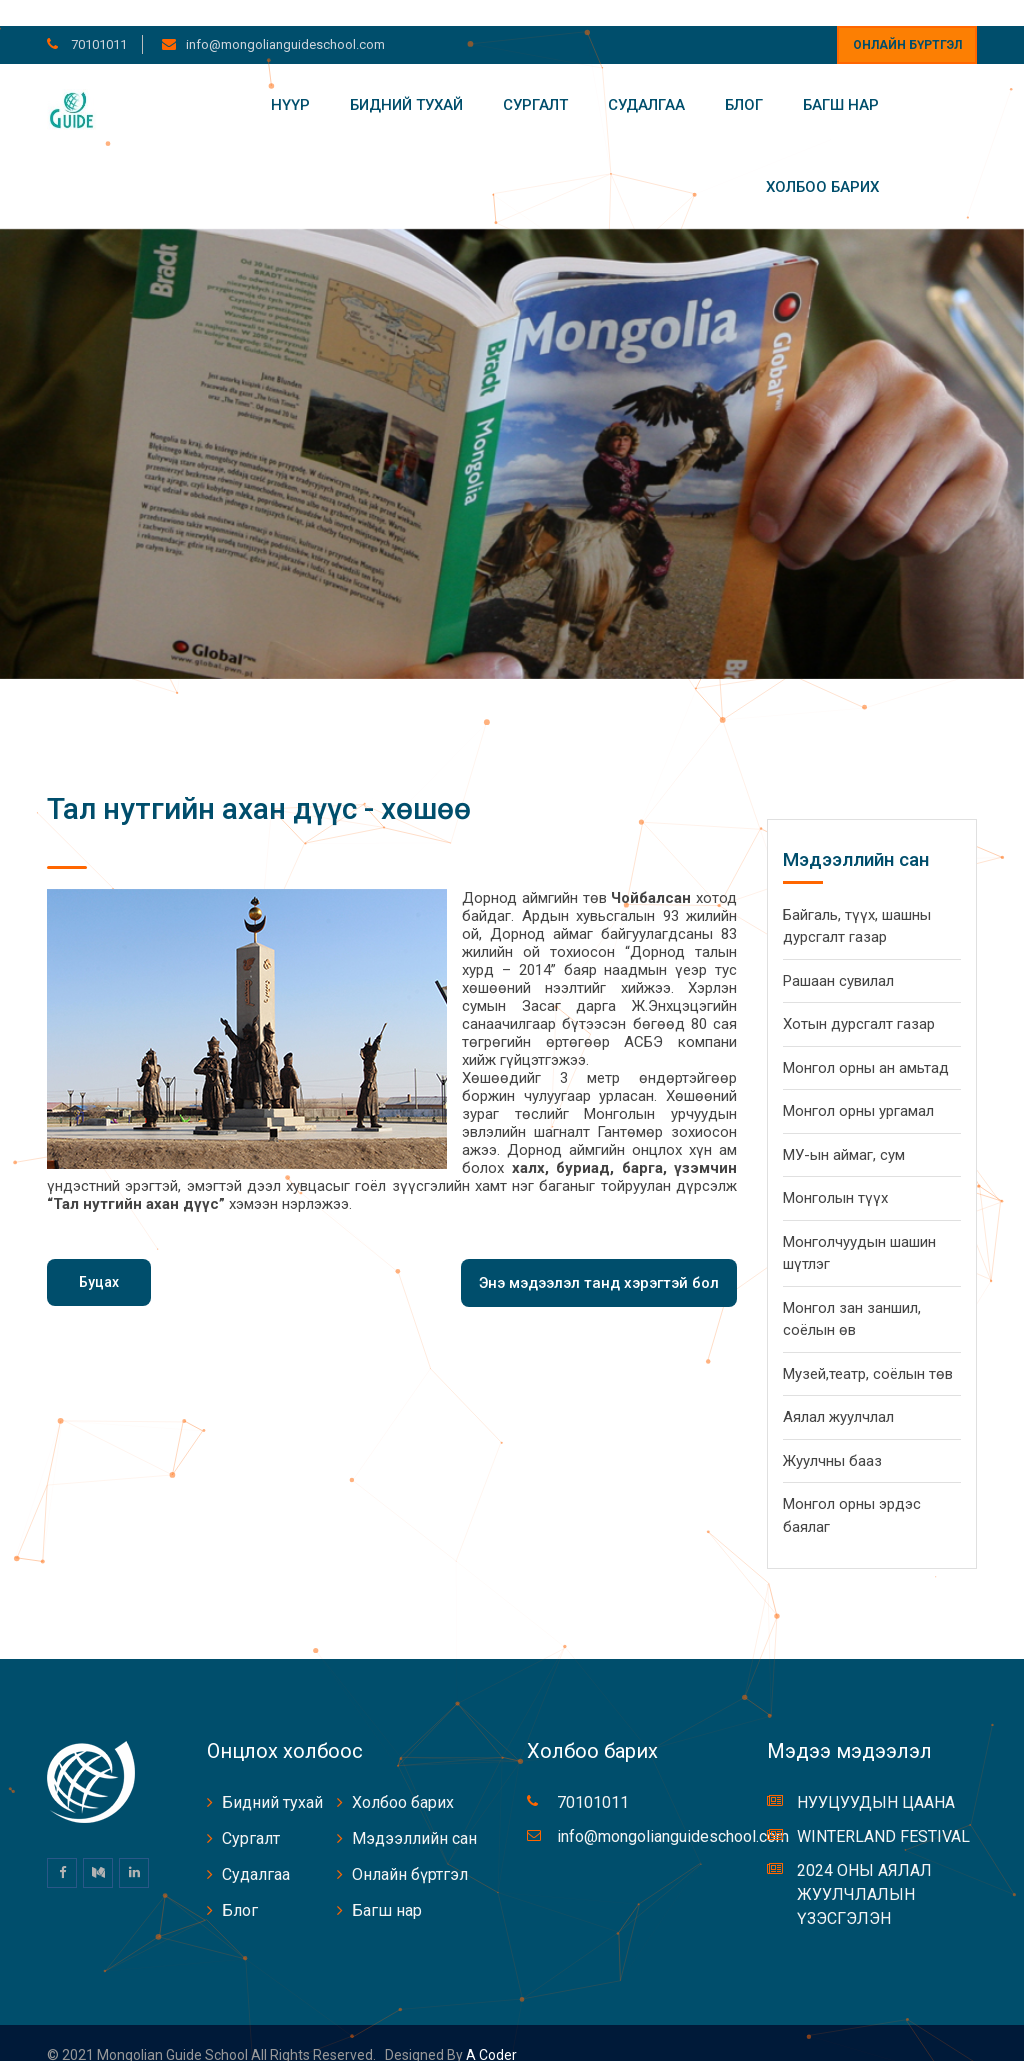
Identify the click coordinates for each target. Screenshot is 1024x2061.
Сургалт (535, 79)
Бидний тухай (406, 79)
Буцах (99, 1256)
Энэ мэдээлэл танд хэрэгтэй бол (599, 1257)
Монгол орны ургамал (858, 1086)
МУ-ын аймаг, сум (844, 1129)
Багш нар (841, 79)
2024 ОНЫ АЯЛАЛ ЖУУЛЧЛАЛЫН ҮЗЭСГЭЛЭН (864, 1869)
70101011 (97, 18)
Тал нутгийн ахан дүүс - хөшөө (259, 782)
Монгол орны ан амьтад (866, 1042)
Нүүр (290, 79)
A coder (490, 2030)
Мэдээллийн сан (414, 1813)
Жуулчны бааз (832, 1435)
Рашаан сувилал (838, 955)
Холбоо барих (822, 162)
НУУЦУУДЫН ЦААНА (876, 1777)
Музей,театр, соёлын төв (868, 1348)
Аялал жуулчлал (838, 1392)
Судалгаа (646, 79)
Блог (744, 79)
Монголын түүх (835, 1173)
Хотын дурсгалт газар (859, 999)
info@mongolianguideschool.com (285, 18)
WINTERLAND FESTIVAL (883, 1811)
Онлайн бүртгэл (907, 19)
